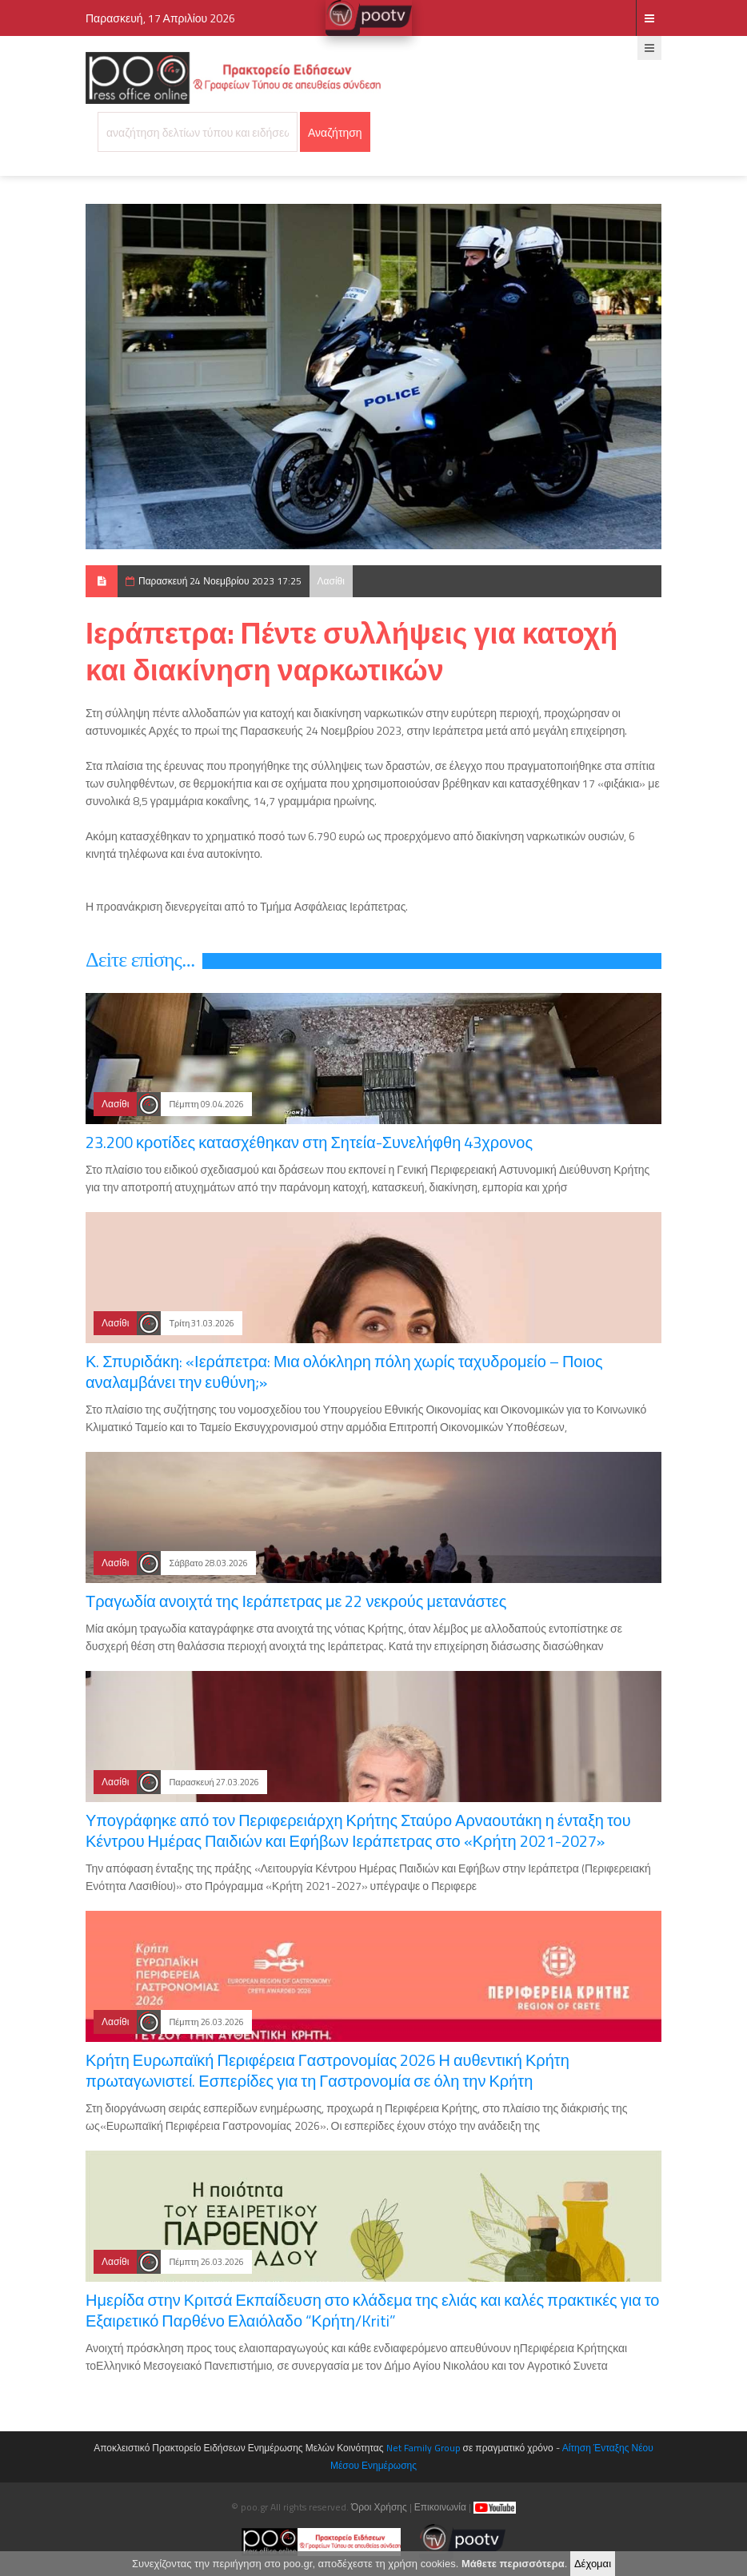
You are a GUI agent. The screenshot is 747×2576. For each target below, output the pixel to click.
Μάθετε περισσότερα (513, 2564)
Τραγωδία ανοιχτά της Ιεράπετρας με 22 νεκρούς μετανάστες (296, 1601)
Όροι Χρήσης (379, 2506)
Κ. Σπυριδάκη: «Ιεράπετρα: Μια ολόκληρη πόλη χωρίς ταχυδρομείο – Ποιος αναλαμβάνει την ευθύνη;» (344, 1371)
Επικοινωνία (440, 2506)
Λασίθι (331, 580)
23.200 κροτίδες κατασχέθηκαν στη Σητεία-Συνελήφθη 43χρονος (309, 1142)
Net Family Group (423, 2447)
